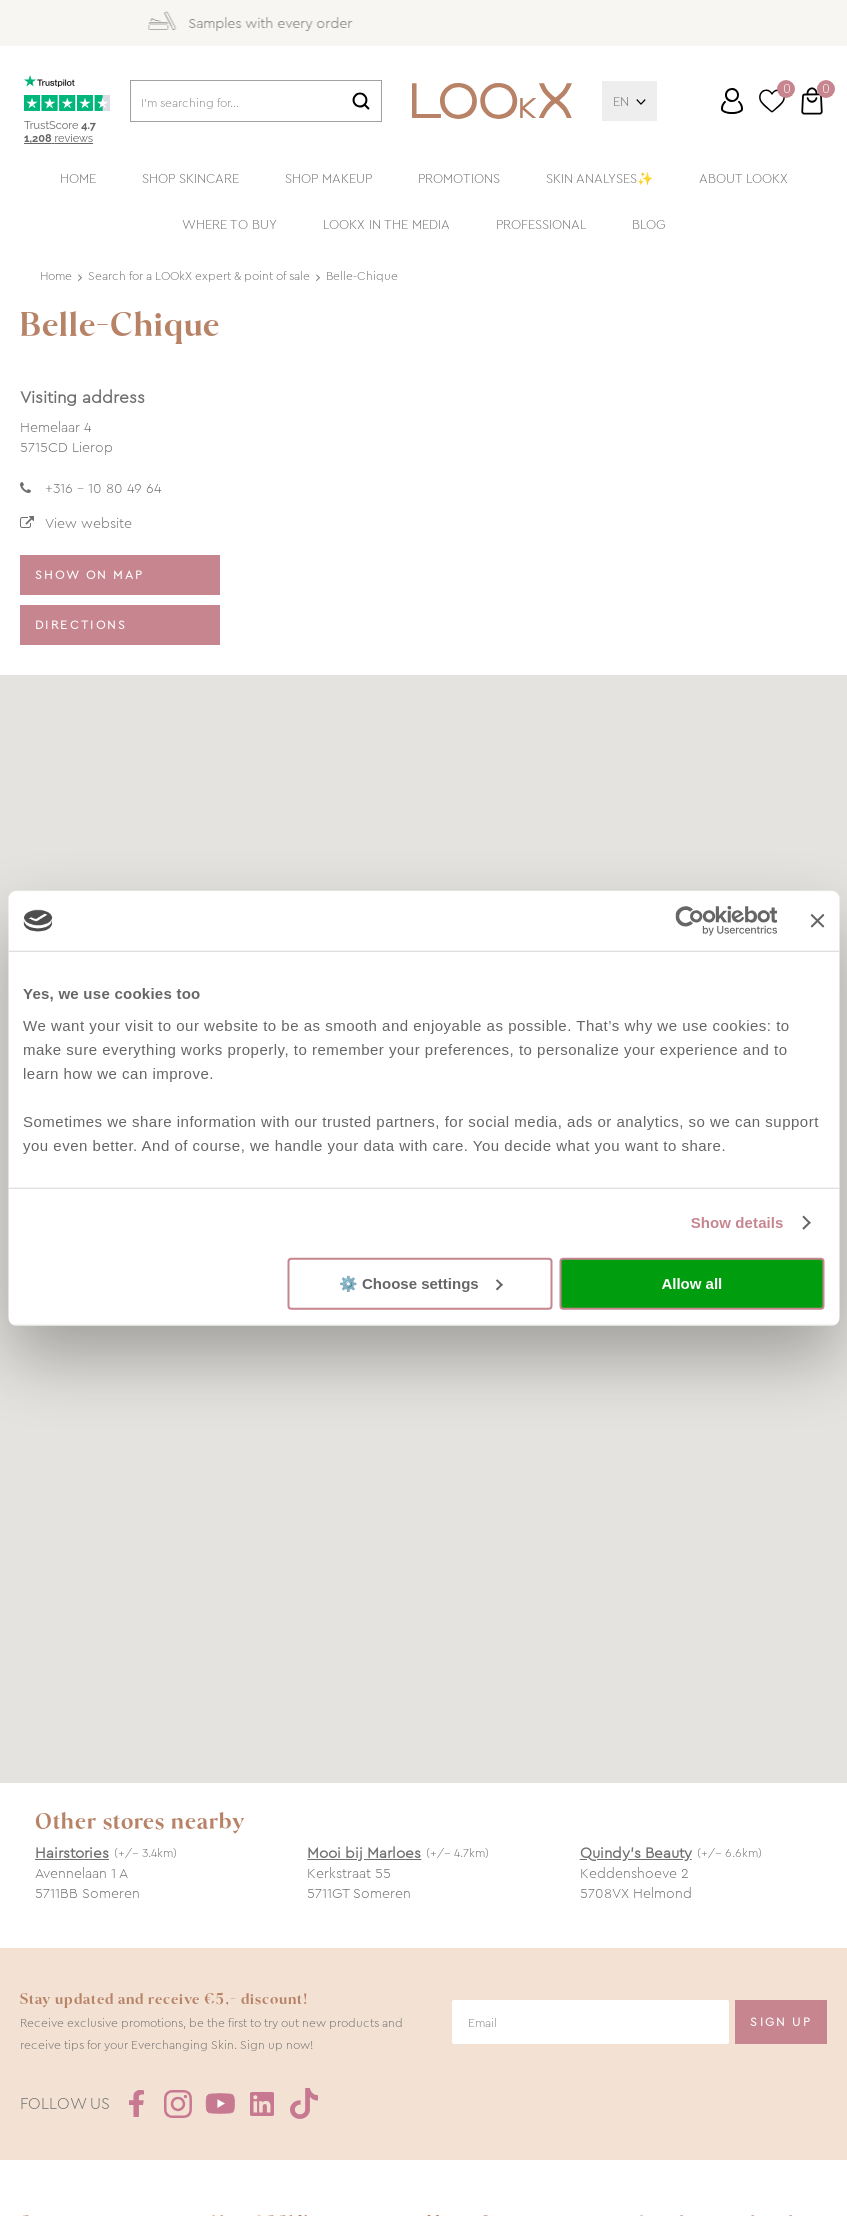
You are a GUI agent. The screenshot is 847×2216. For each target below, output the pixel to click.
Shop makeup (328, 178)
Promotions (459, 178)
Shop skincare (190, 178)
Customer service (713, 109)
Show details (737, 1222)
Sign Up (781, 2022)
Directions (81, 625)
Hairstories (72, 1853)
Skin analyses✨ (599, 178)
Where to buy (229, 224)
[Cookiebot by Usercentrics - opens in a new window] (690, 921)
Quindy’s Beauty (636, 1853)
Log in (732, 101)
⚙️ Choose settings (421, 1282)
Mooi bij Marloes (364, 1853)
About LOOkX (743, 178)
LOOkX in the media (386, 224)
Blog (649, 224)
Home (78, 178)
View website (88, 523)
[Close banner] (817, 921)
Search (361, 101)
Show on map (89, 575)
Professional (541, 224)
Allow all (691, 1283)
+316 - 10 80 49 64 (103, 488)
